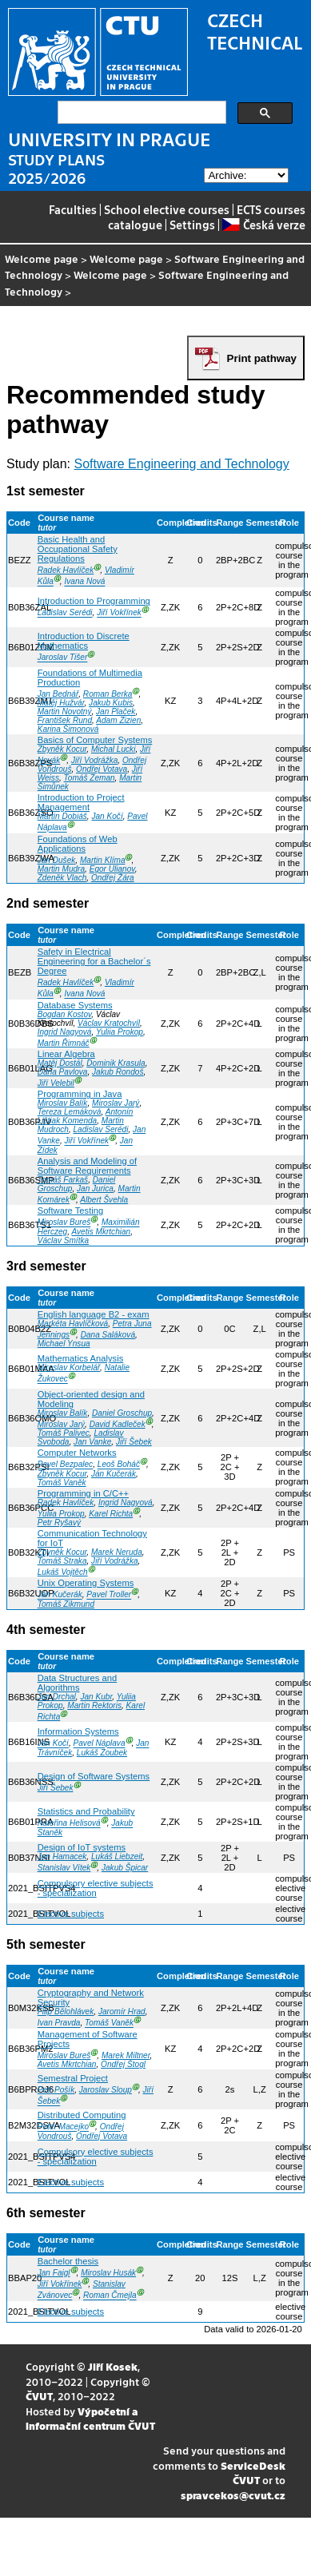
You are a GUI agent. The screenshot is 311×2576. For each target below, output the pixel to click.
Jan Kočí (106, 816)
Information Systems (78, 1731)
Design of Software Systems (94, 1776)
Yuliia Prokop (119, 1032)
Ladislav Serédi (65, 613)
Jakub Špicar (125, 1867)
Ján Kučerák (113, 1473)
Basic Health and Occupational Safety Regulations (78, 549)
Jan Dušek (57, 860)
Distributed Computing (82, 2115)
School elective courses (166, 209)
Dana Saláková (108, 1334)
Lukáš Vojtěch (63, 1572)
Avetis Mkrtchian (100, 1231)
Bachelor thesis (68, 2261)
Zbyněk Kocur (62, 749)
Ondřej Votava (101, 769)
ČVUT (39, 2396)
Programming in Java (80, 1094)
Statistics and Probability (86, 1811)
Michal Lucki (113, 749)
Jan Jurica (95, 1188)
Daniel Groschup (122, 1413)
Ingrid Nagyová (65, 1032)
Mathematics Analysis (81, 1358)
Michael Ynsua (64, 1343)
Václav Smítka (63, 1240)
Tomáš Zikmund (66, 1604)
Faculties (73, 209)
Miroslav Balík (63, 1103)
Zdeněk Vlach (62, 877)
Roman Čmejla (110, 2296)
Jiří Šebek (134, 1441)
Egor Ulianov (112, 869)
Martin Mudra (61, 869)
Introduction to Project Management (81, 802)
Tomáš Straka (62, 1560)
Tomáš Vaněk (62, 1482)
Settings (192, 224)
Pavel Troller (108, 1595)
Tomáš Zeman (89, 777)
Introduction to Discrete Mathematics (84, 640)
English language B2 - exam (94, 1314)
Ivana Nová (84, 582)
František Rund (65, 720)
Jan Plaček (115, 711)
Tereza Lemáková (70, 1111)
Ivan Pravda (59, 2023)
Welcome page (41, 258)
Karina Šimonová (68, 729)
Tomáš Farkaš (63, 1179)
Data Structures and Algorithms (78, 1682)
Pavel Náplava (100, 1743)
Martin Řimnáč (64, 1043)
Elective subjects (71, 1913)
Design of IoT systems (82, 1847)
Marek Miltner (126, 2055)
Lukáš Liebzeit (116, 1856)
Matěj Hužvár (61, 702)
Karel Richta (111, 1513)
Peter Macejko (63, 2127)
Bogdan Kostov (65, 1014)
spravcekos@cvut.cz (233, 2495)
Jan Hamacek (62, 1856)
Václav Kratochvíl (109, 1023)
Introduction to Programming (94, 601)
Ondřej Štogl (123, 2064)
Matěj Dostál (60, 1063)
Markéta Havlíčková (73, 1323)
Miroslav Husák (108, 2272)
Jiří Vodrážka (94, 760)
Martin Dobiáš (62, 816)
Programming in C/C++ (83, 1493)
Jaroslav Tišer (63, 658)
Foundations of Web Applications (78, 843)
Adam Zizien (118, 720)
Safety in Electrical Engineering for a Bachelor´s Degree (94, 961)
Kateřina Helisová (69, 1823)
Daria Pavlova (63, 1071)
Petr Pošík (56, 2089)
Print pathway (262, 358)
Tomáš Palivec (64, 1433)
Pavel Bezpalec (65, 1465)
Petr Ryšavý (59, 1522)
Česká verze (263, 224)
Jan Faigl (54, 2272)
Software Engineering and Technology (181, 464)
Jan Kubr (96, 1696)
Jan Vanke (92, 1441)
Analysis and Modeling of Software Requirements (87, 1165)
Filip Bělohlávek (66, 2011)
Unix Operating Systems (86, 1583)
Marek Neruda (116, 1552)
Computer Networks (77, 1452)
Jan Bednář (58, 694)
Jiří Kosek (113, 2366)
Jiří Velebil (56, 1083)
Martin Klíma (103, 860)
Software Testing (71, 1210)
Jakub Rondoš (117, 1071)
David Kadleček (118, 1424)
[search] (140, 112)
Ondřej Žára (112, 877)
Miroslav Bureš (64, 1222)
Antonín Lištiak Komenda (86, 1116)
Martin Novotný (65, 711)
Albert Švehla (104, 1199)
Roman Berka (108, 694)
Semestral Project (73, 2078)
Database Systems (75, 1005)
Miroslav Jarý (115, 1103)
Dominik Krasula (115, 1063)
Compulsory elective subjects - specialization (96, 1888)
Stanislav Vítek (64, 1867)
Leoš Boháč (119, 1465)
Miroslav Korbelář (69, 1367)
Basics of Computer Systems (95, 740)
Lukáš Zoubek (102, 1752)
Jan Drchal (57, 1696)
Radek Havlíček (66, 570)
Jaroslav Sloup (105, 2089)
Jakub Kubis (111, 702)
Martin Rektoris (94, 1705)
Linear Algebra (66, 1054)
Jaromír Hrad (122, 2011)
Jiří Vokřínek (119, 613)
